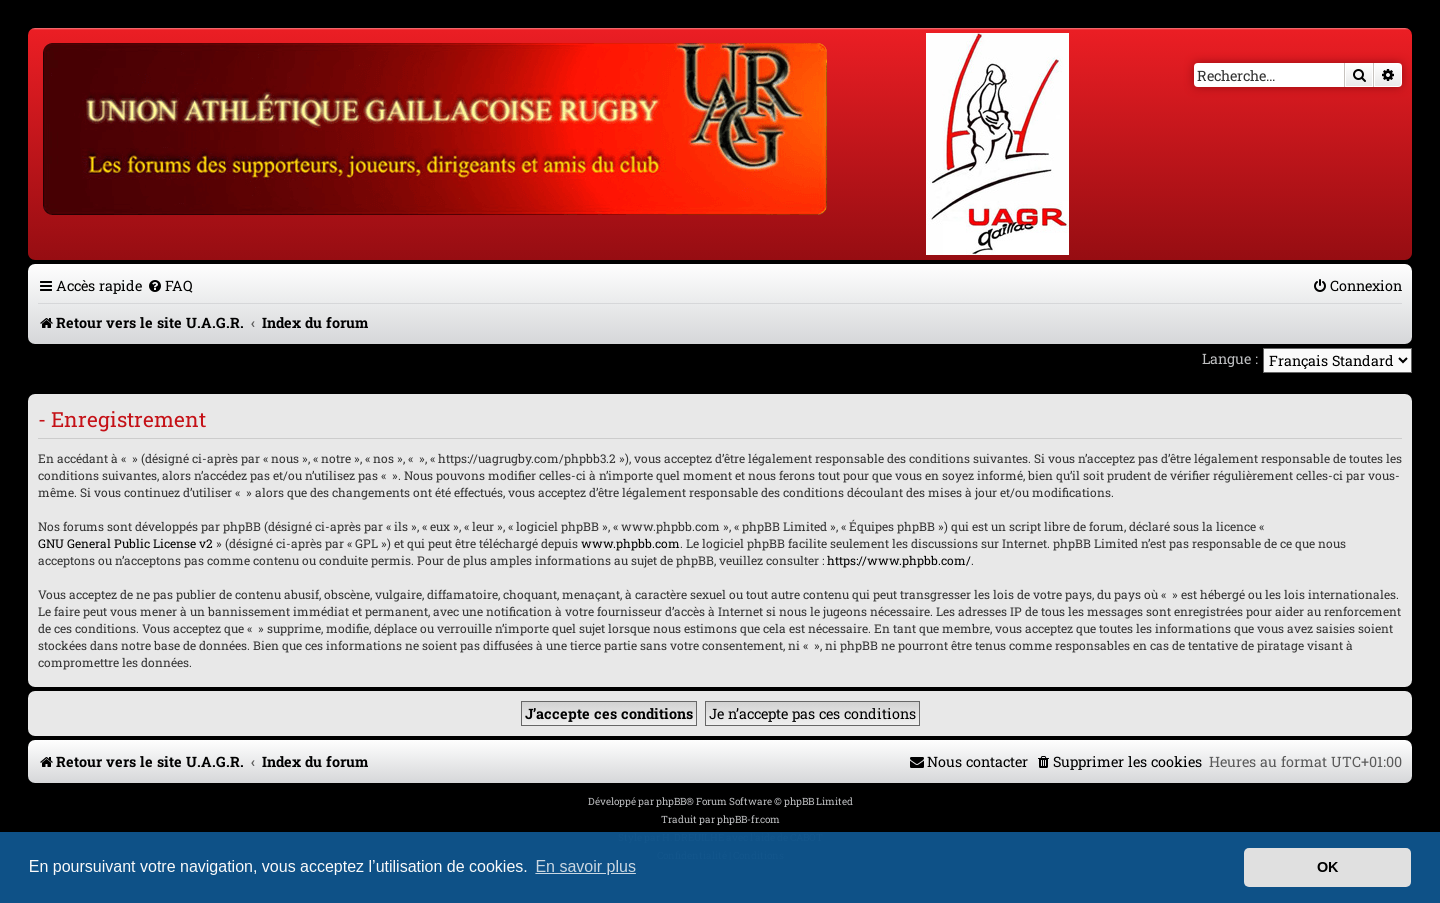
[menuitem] (170, 285)
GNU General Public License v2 (125, 543)
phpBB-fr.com (748, 819)
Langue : (1230, 358)
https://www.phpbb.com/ (899, 560)
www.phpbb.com (630, 543)
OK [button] (1328, 867)
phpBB (671, 801)
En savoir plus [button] (585, 866)
